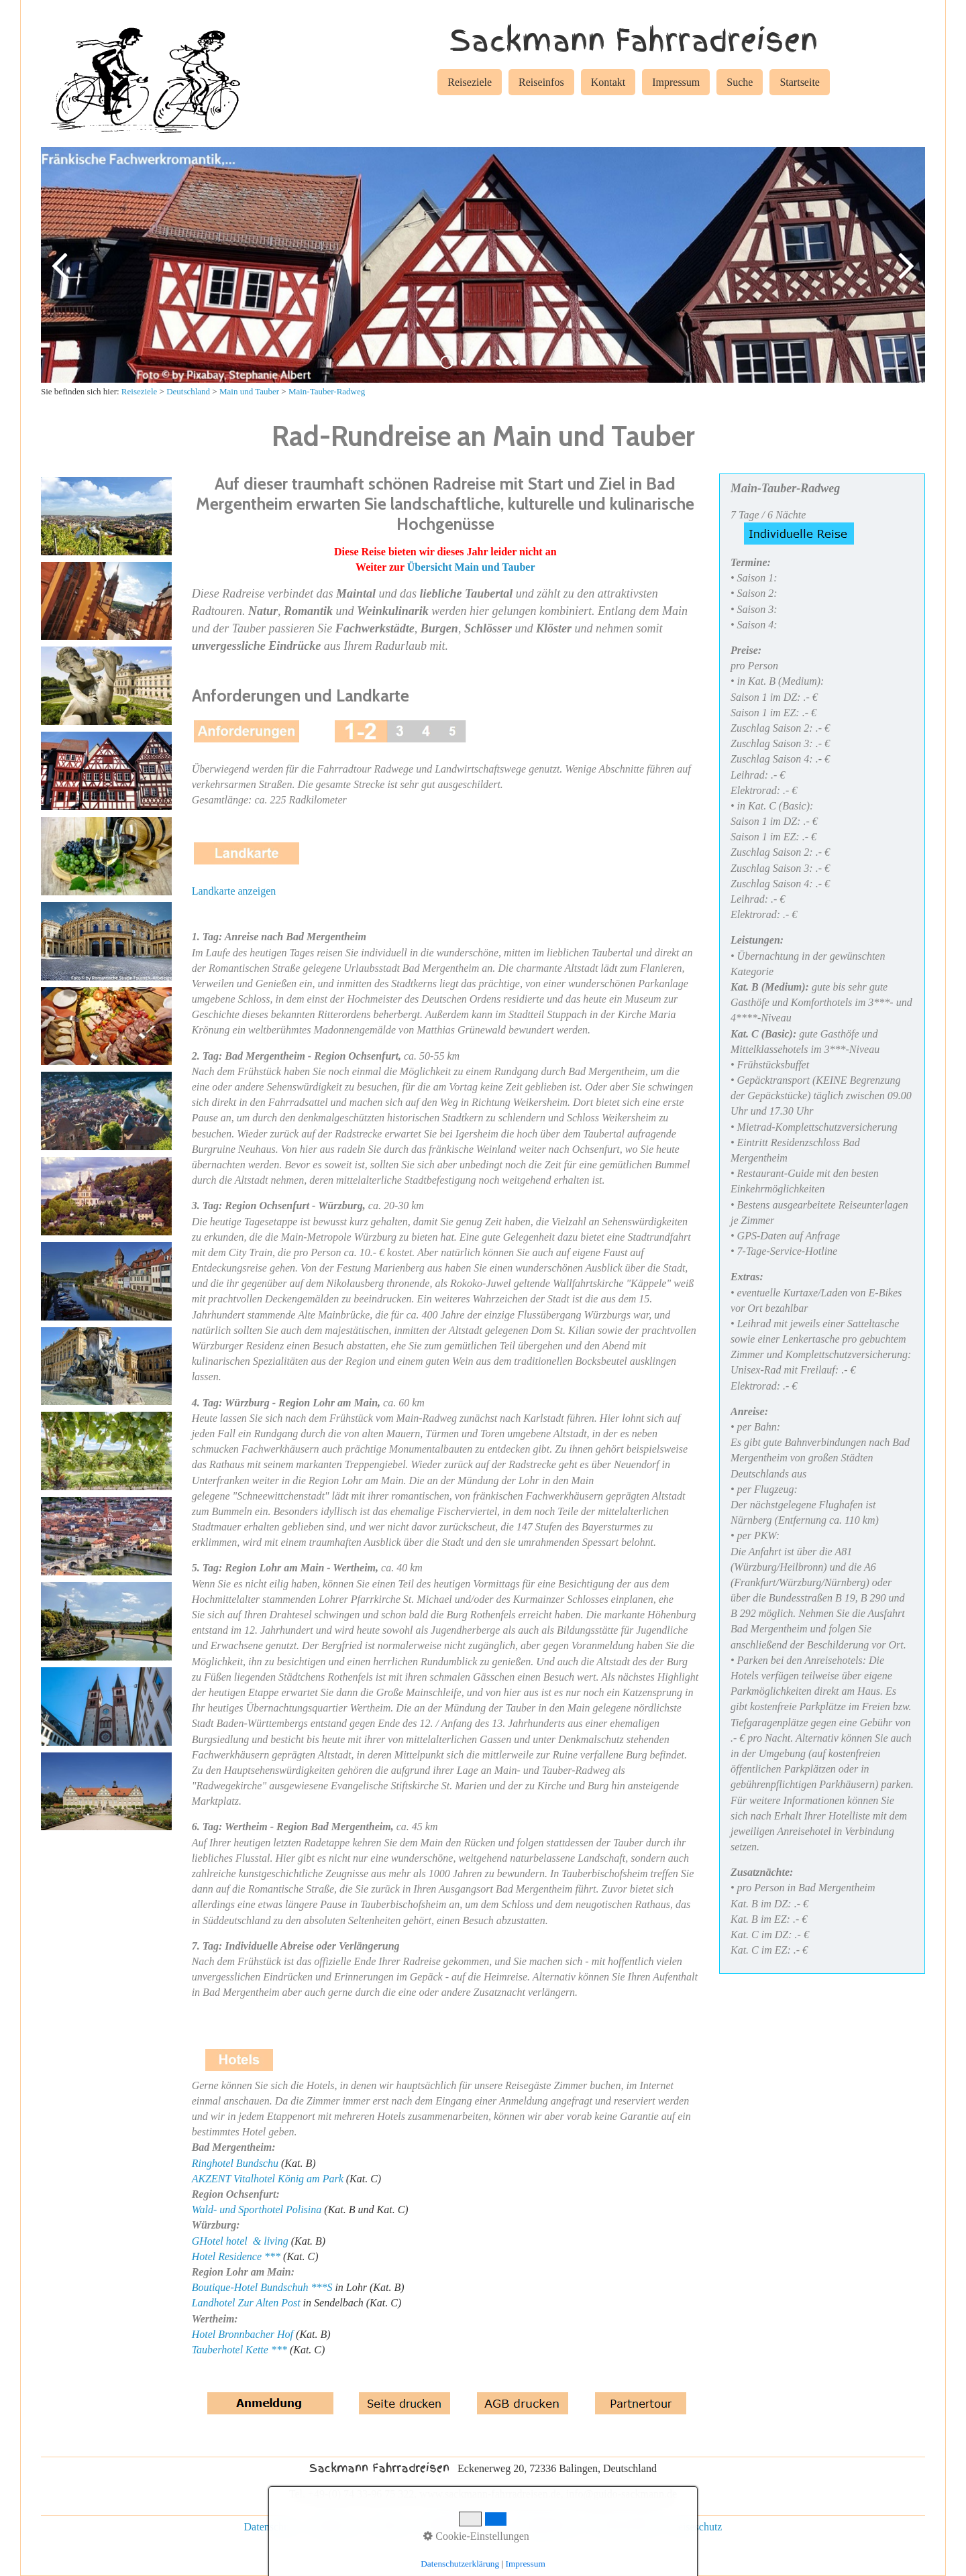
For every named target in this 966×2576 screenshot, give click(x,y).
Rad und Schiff (624, 2526)
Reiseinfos (541, 82)
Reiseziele (469, 82)
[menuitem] (469, 84)
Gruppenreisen (547, 2526)
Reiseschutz (696, 2526)
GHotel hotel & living (240, 2241)
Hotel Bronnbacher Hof (242, 2334)
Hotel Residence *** (236, 2256)
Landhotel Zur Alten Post (246, 2302)
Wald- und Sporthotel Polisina (257, 2209)
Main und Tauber (249, 391)
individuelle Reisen (460, 2526)
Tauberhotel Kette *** (239, 2349)
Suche (740, 82)
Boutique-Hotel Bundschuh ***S (262, 2287)
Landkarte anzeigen (234, 891)
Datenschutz (270, 2526)
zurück (61, 275)
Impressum (676, 82)
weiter (905, 275)
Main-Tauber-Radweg (326, 391)
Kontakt (608, 82)
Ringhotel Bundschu (235, 2163)
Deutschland (188, 391)
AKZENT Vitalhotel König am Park (267, 2178)
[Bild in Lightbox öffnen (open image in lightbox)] (106, 516)
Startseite (800, 82)
